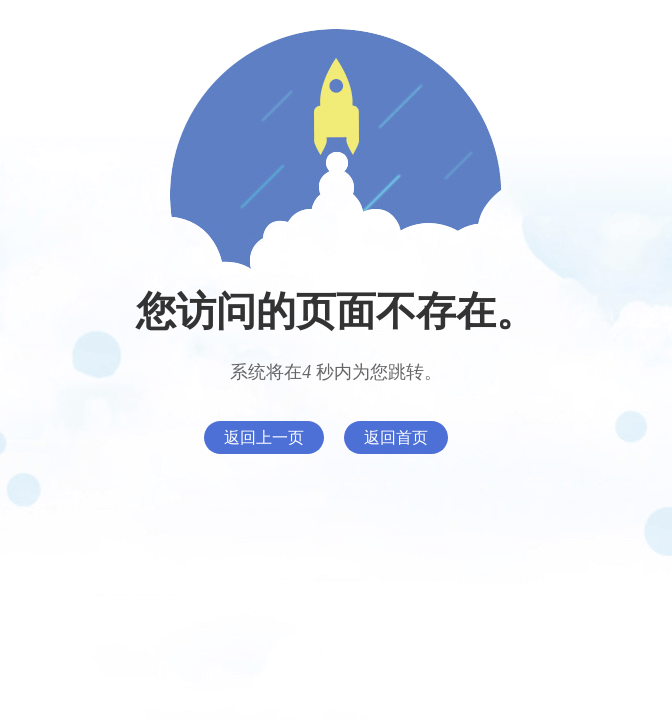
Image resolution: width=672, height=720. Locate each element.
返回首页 (396, 437)
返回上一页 (264, 437)
